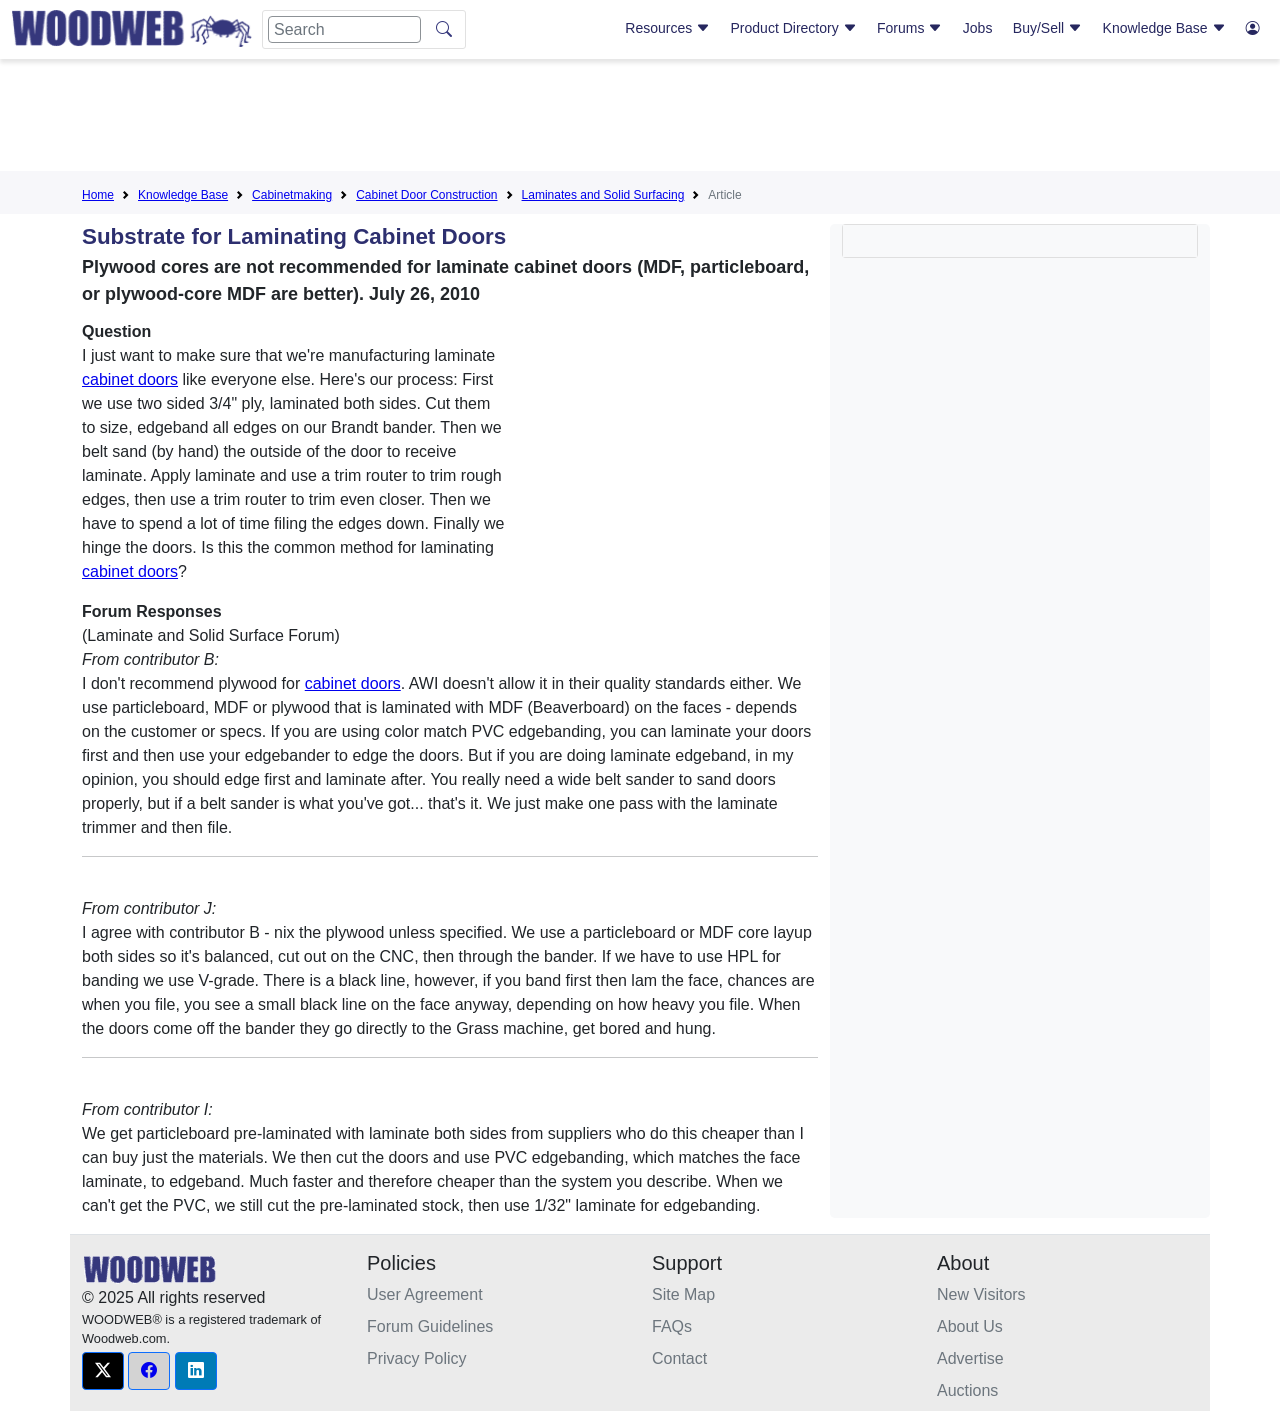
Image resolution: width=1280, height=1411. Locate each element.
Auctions (967, 1390)
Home (98, 195)
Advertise (970, 1358)
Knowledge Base (1164, 28)
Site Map (683, 1294)
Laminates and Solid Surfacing (603, 195)
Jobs (978, 28)
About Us (970, 1326)
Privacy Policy (417, 1358)
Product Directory (794, 28)
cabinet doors (130, 379)
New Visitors (981, 1294)
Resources (667, 28)
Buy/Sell (1047, 28)
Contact (679, 1358)
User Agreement (425, 1294)
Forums (909, 28)
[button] (103, 1371)
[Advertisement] (640, 119)
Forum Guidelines (430, 1326)
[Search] (344, 29)
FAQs (672, 1326)
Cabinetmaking (292, 195)
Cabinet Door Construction (426, 195)
